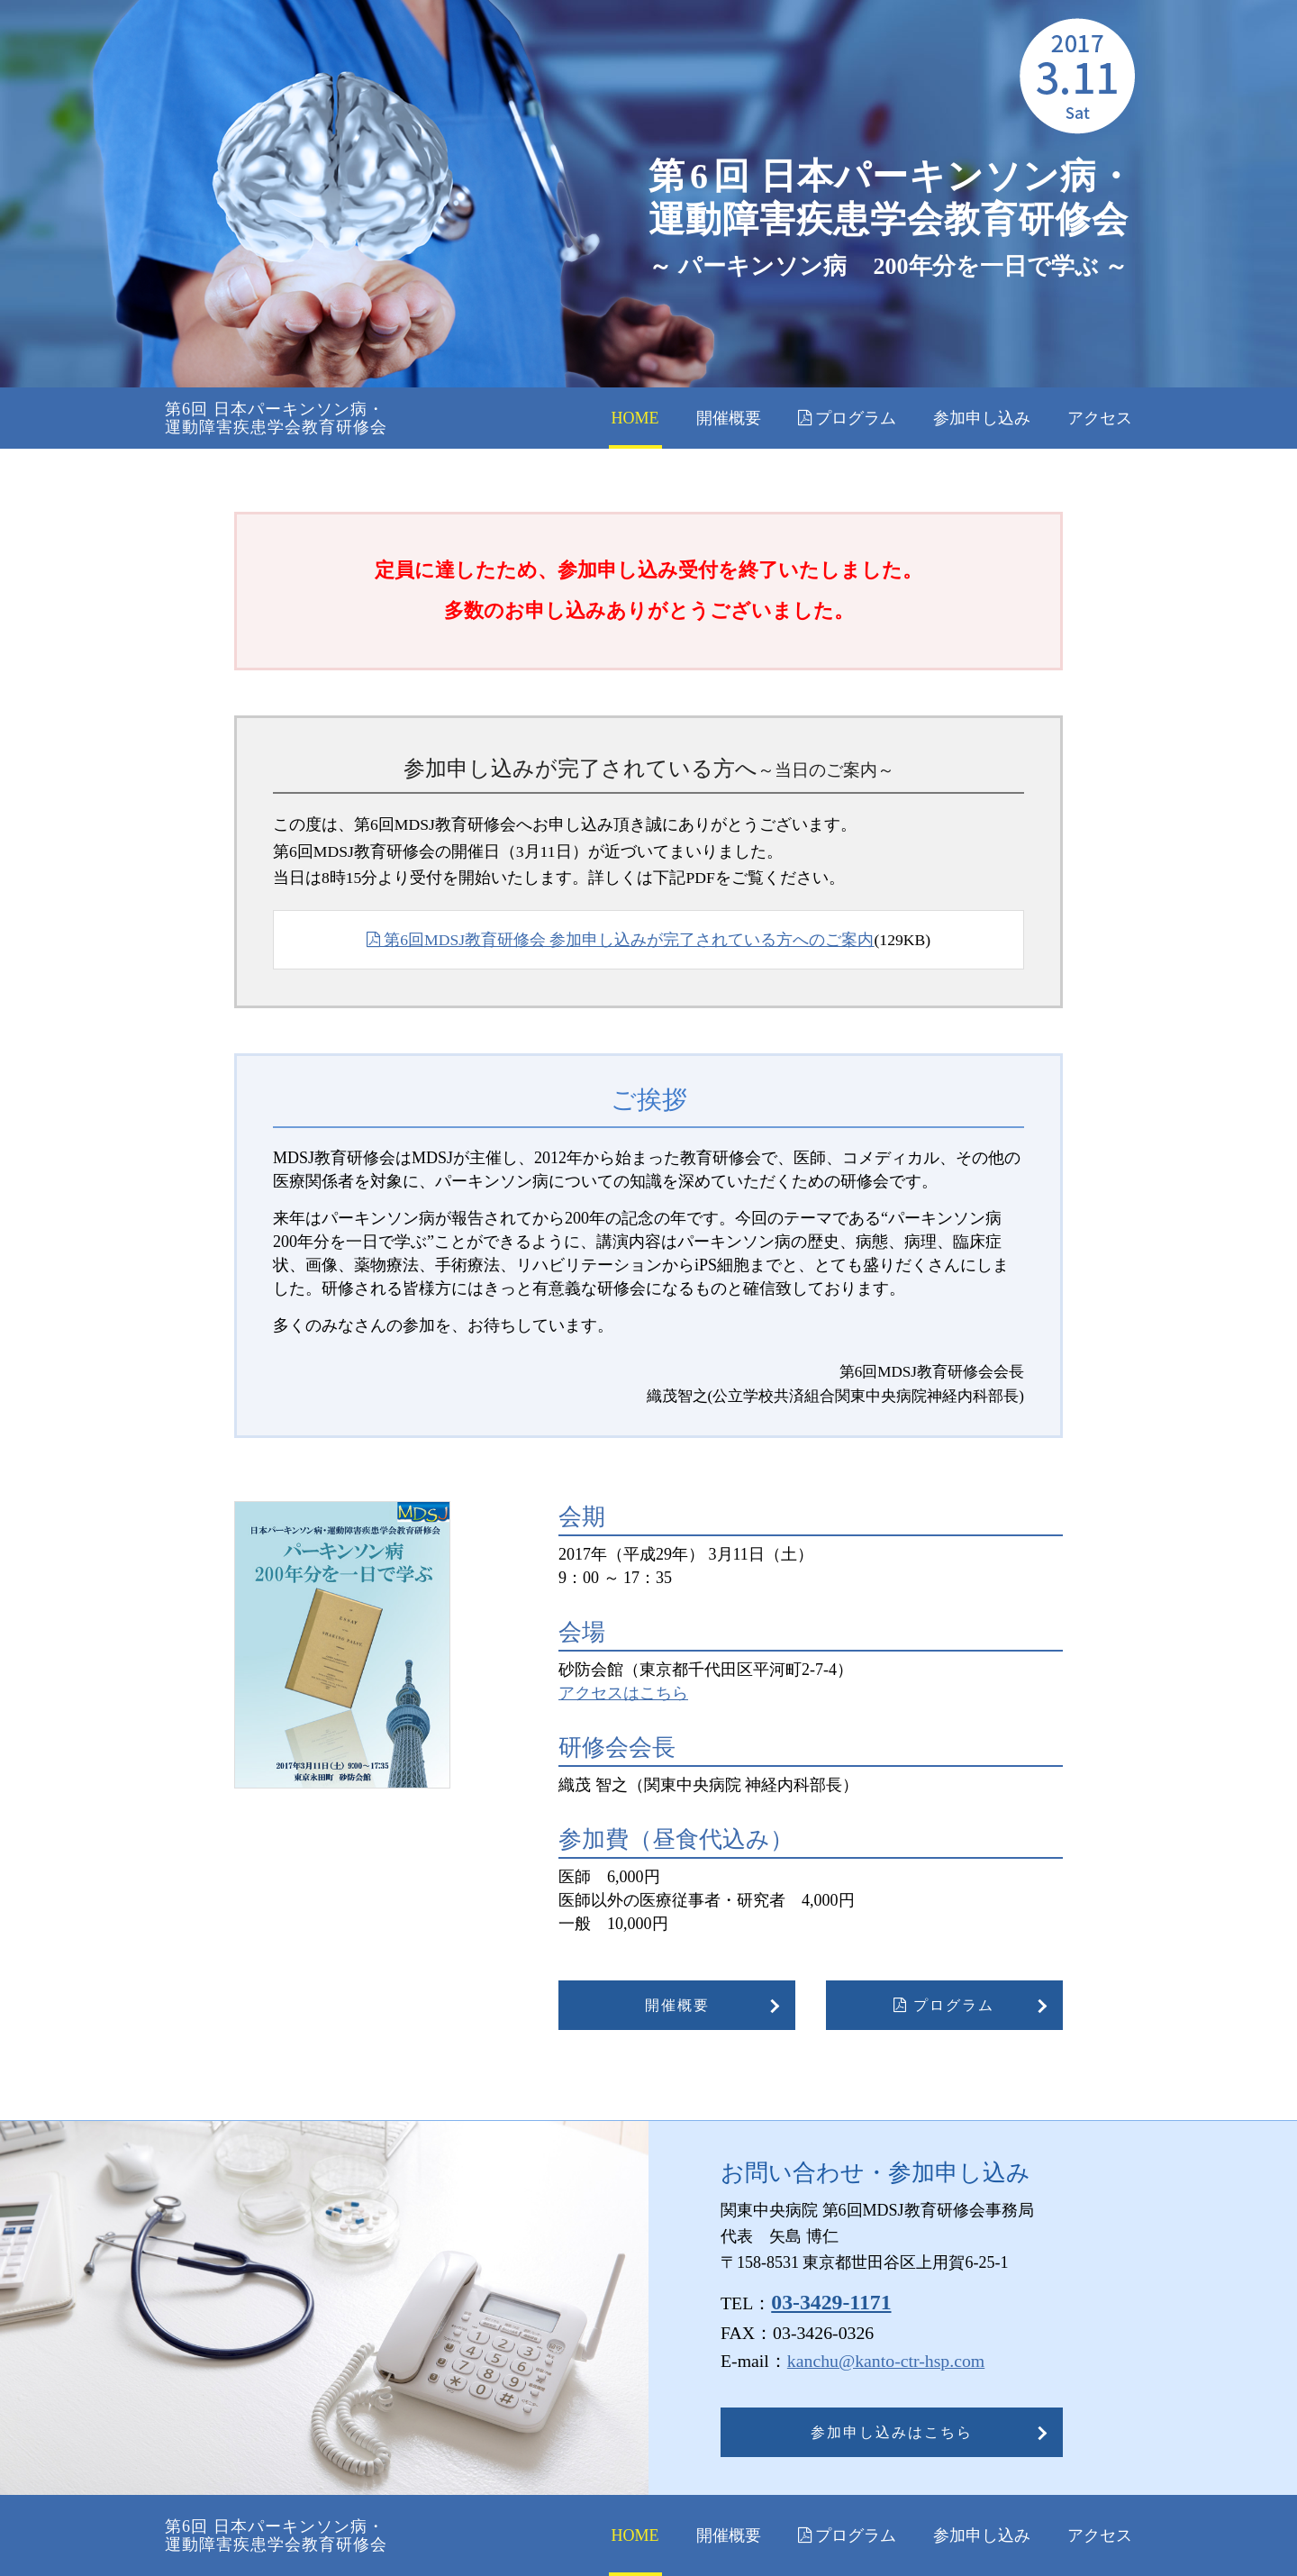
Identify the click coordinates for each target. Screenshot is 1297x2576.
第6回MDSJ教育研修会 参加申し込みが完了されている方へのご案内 (621, 940)
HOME (635, 418)
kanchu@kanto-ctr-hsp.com (885, 2361)
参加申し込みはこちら (892, 2432)
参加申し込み (981, 418)
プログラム (847, 418)
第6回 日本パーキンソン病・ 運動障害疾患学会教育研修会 (276, 418)
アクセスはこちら (623, 1693)
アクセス (1099, 418)
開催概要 (728, 418)
